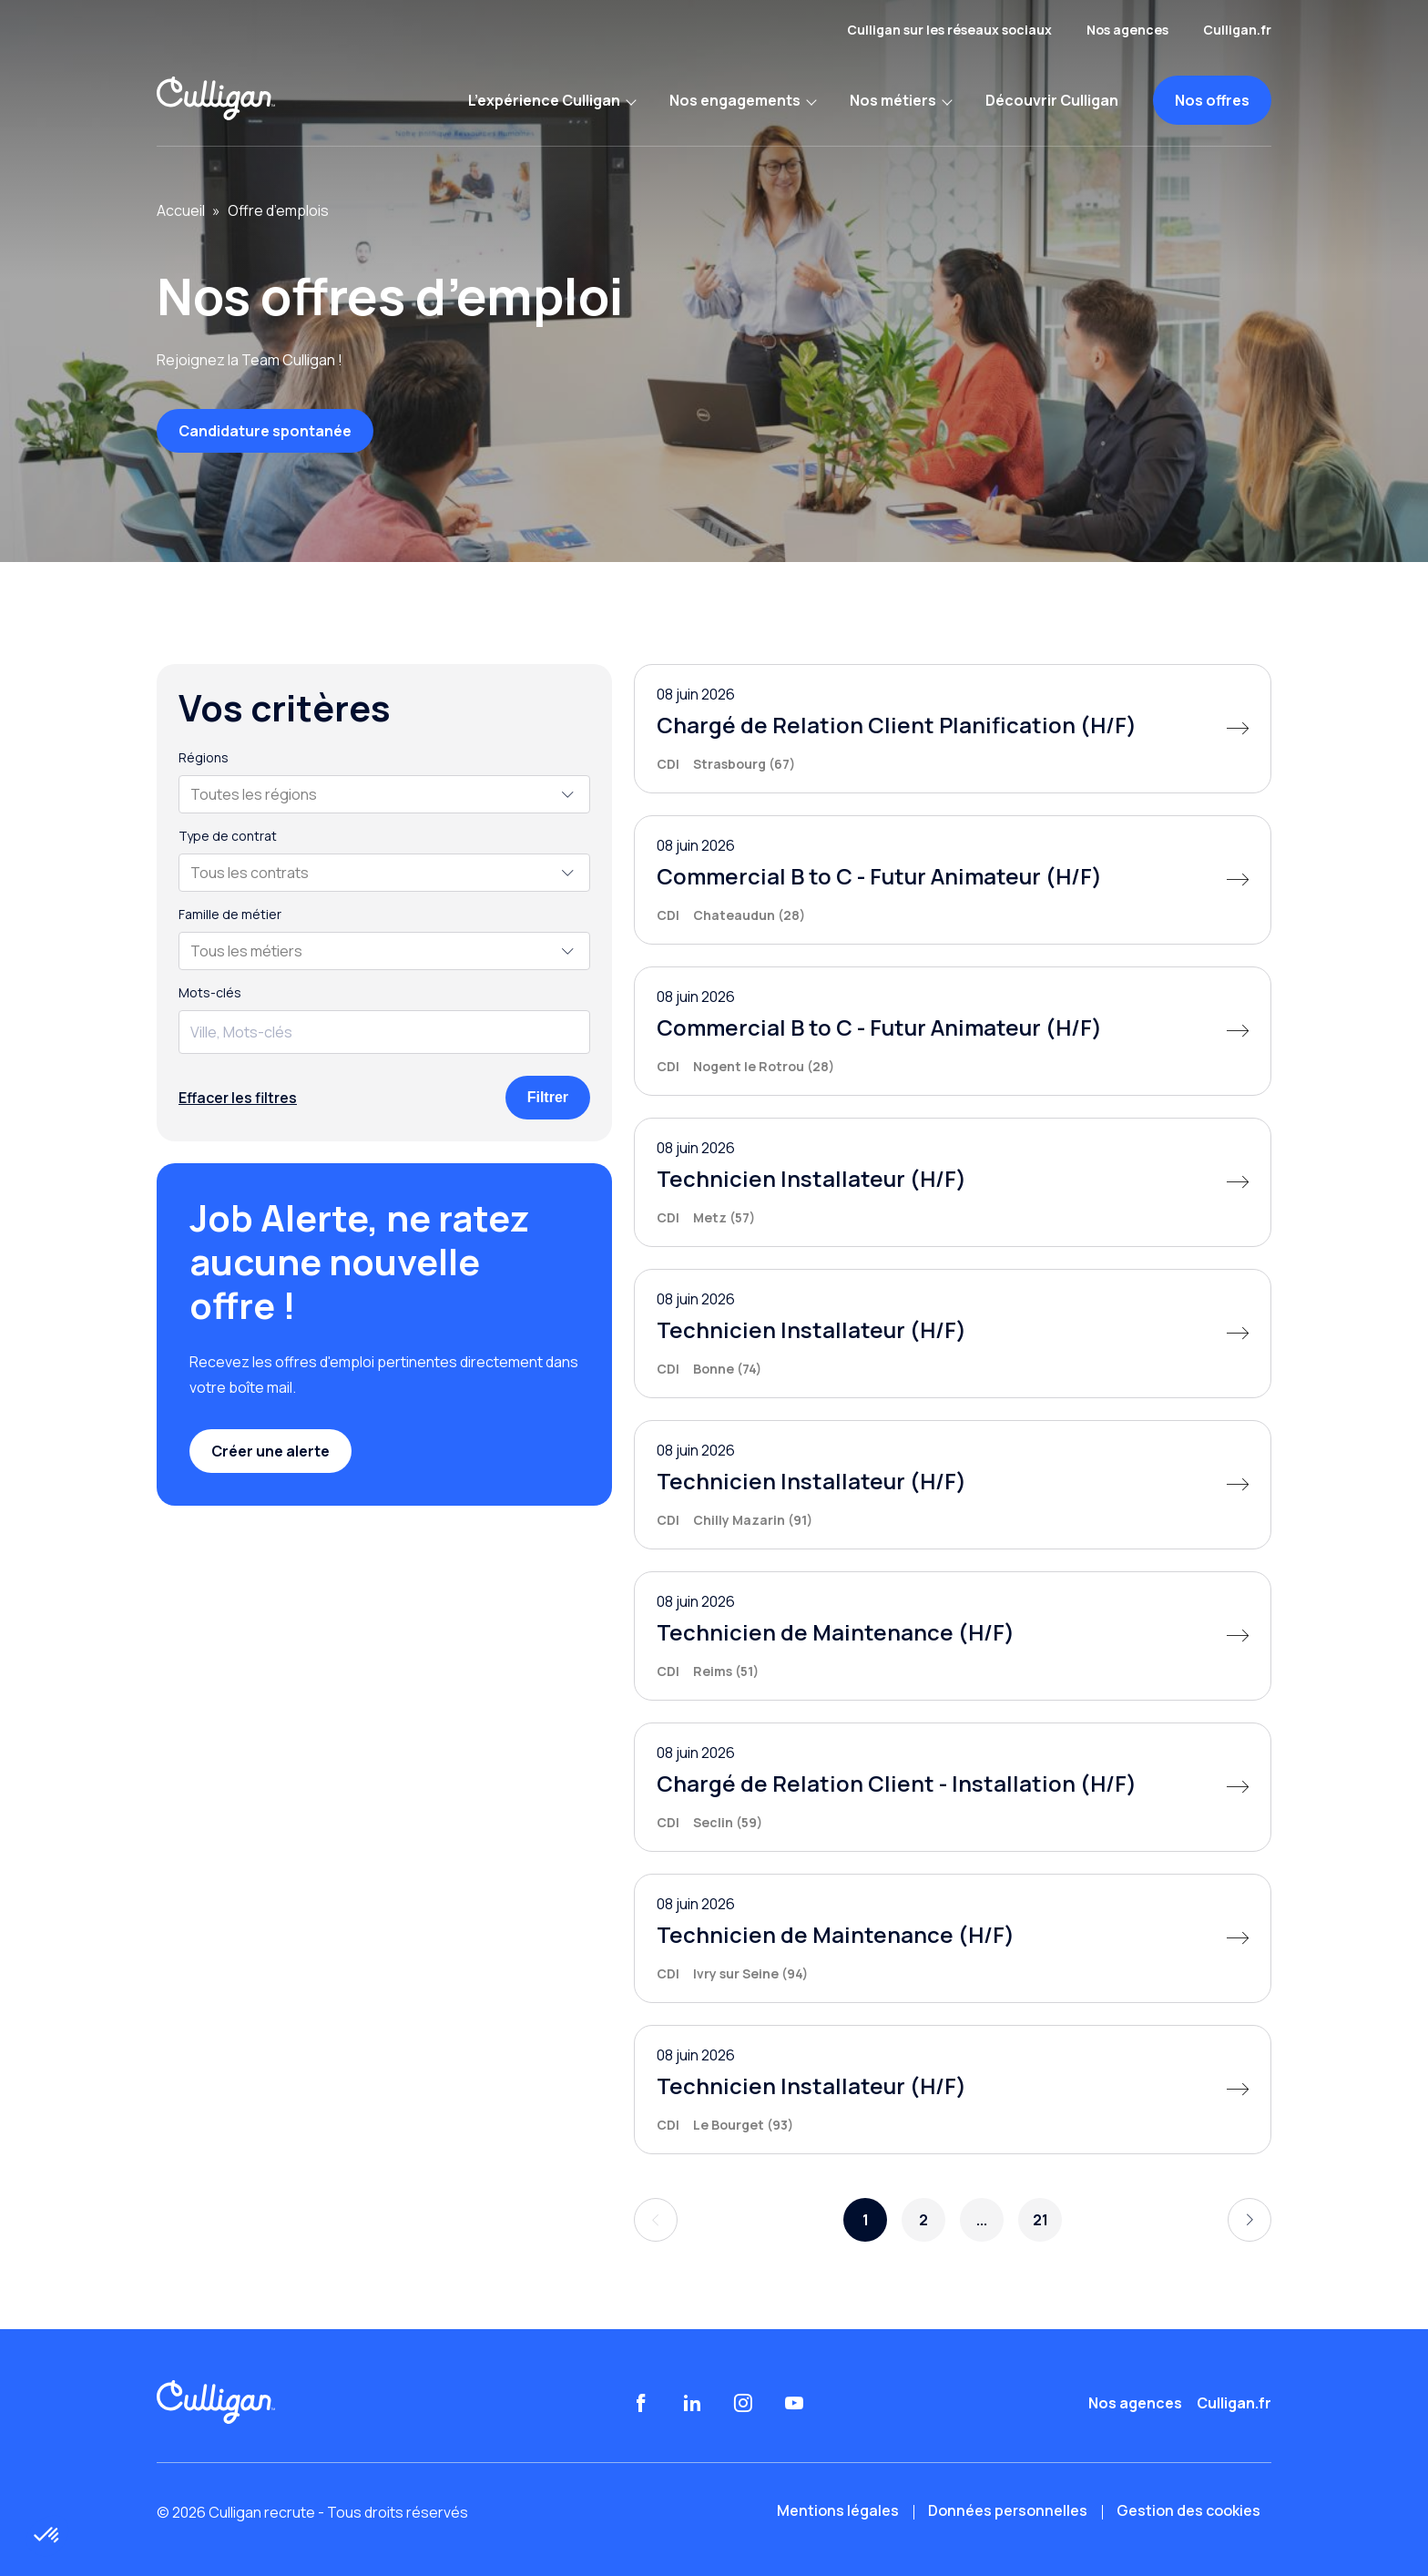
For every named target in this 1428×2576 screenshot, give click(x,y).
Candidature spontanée (265, 431)
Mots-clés (209, 992)
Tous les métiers (246, 951)
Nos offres (1212, 100)
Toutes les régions (253, 794)
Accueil (181, 210)
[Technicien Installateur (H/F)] (952, 1182)
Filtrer (547, 1097)
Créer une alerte (270, 1451)
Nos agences (1127, 30)
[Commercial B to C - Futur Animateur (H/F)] (952, 880)
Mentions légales (838, 2510)
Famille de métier (229, 914)
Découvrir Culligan (1051, 100)
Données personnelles (1007, 2510)
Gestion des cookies (1188, 2510)
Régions (203, 757)
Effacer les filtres (237, 1097)
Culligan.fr (1237, 30)
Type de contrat (227, 836)
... (981, 2220)
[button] (47, 2536)
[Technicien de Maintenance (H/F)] (952, 1636)
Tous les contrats (249, 873)
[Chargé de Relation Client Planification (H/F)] (952, 728)
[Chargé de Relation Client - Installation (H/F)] (952, 1787)
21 (1040, 2220)
